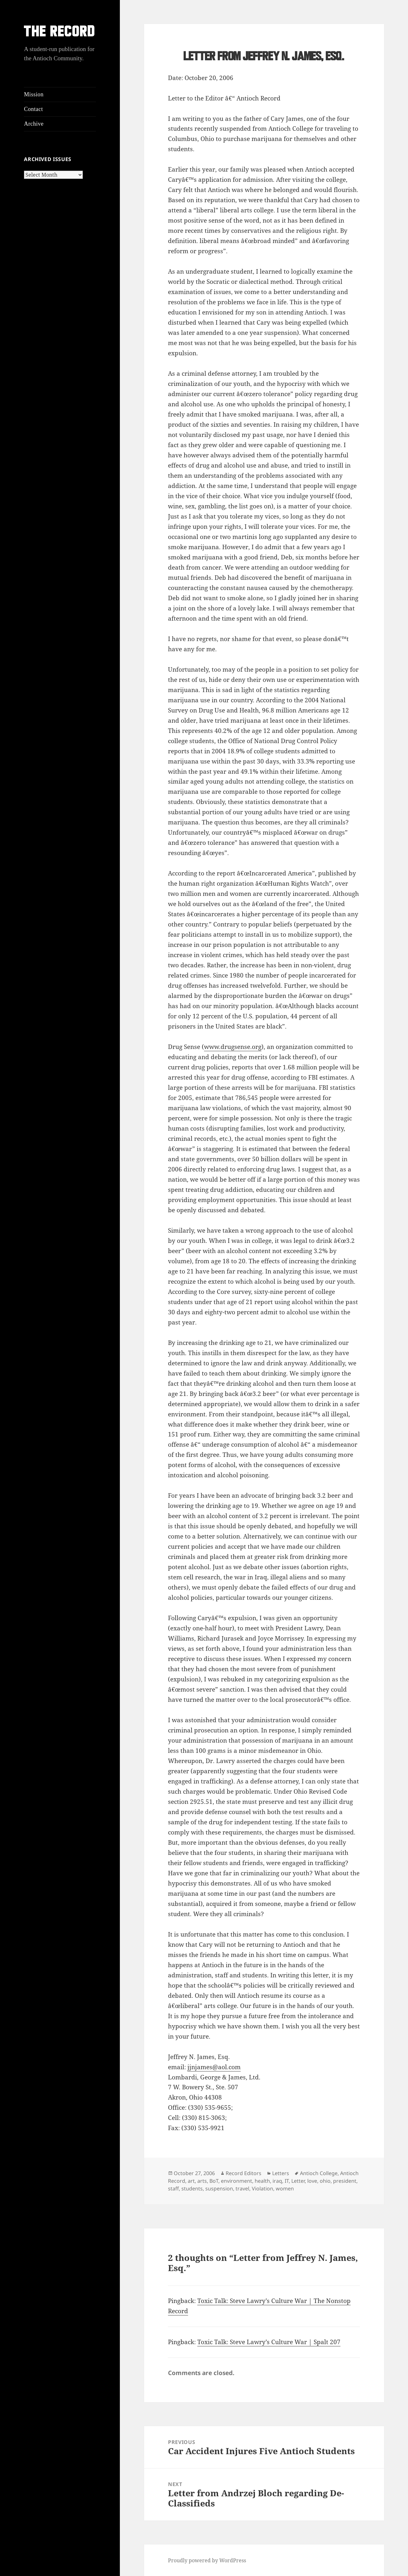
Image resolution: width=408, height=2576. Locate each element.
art (191, 2180)
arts (202, 2180)
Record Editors (243, 2173)
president (344, 2180)
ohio (325, 2180)
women (285, 2188)
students (192, 2188)
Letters (280, 2173)
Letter (298, 2180)
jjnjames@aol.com (214, 2067)
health (262, 2180)
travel (242, 2188)
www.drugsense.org (232, 1047)
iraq (277, 2180)
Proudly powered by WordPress (207, 2560)
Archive (33, 124)
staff (173, 2188)
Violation (262, 2188)
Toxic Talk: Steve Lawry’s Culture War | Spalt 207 (268, 2342)
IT (287, 2180)
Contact (33, 109)
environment (236, 2180)
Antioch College (319, 2173)
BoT (213, 2180)
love (312, 2180)
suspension (219, 2188)
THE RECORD (59, 32)
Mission (34, 94)
